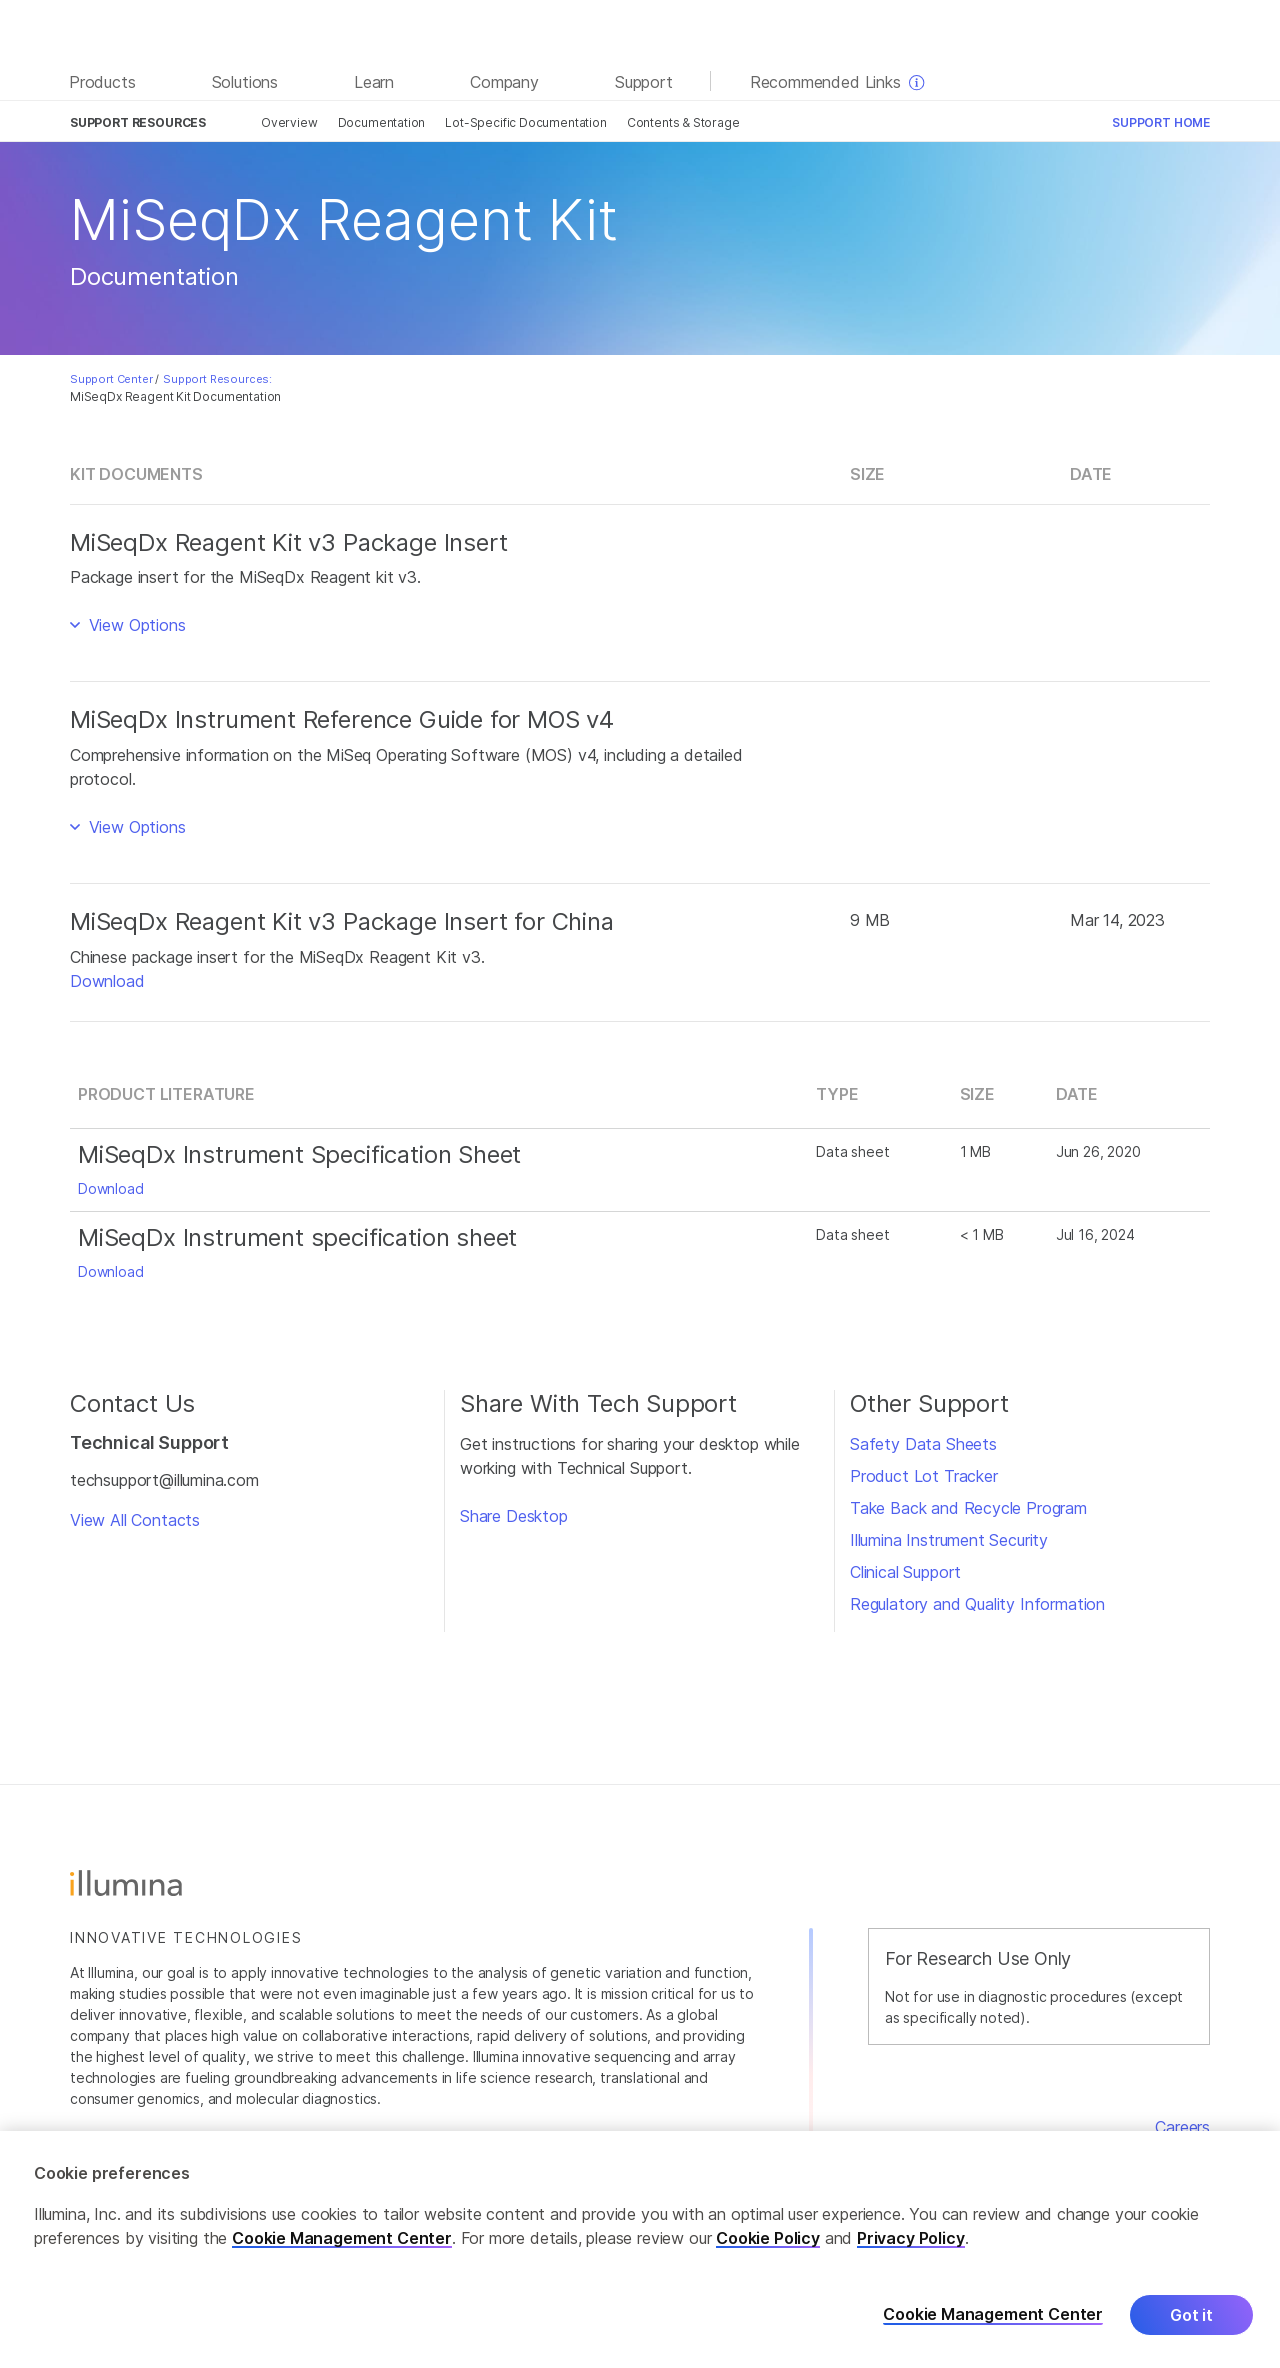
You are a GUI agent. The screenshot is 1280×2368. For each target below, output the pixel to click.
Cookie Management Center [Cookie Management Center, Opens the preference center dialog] (993, 2315)
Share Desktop (514, 1516)
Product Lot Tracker (924, 1476)
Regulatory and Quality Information (977, 1604)
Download (107, 981)
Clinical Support (905, 1572)
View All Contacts (135, 1520)
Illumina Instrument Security (949, 1540)
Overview (289, 122)
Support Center (111, 379)
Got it (1191, 2316)
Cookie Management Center (342, 2239)
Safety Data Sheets (923, 1444)
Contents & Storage (683, 122)
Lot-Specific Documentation (525, 122)
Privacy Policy (911, 2239)
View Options (135, 625)
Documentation (382, 122)
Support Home (1161, 122)
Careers (1182, 2127)
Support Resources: (217, 379)
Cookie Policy (768, 2239)
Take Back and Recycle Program (968, 1508)
